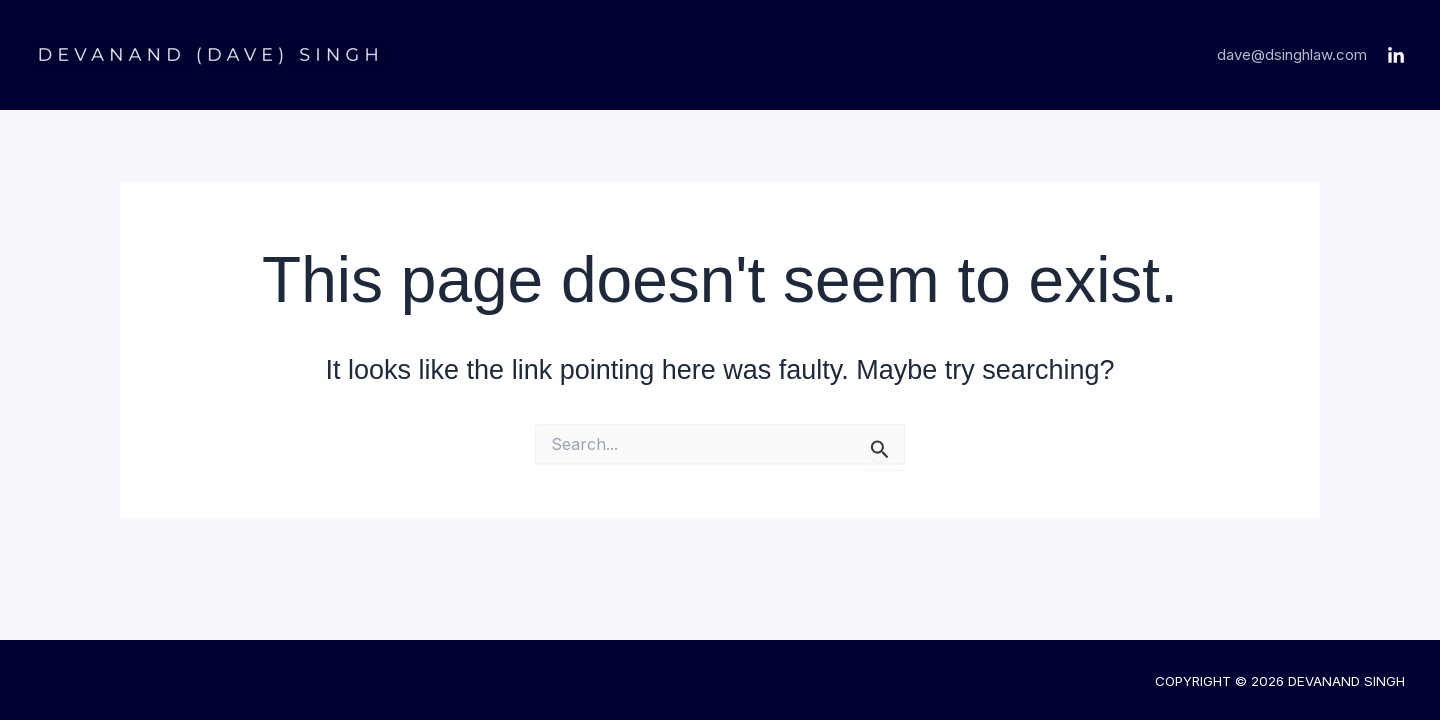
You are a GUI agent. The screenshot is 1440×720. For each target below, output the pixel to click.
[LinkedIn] (1396, 56)
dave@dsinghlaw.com (1292, 54)
